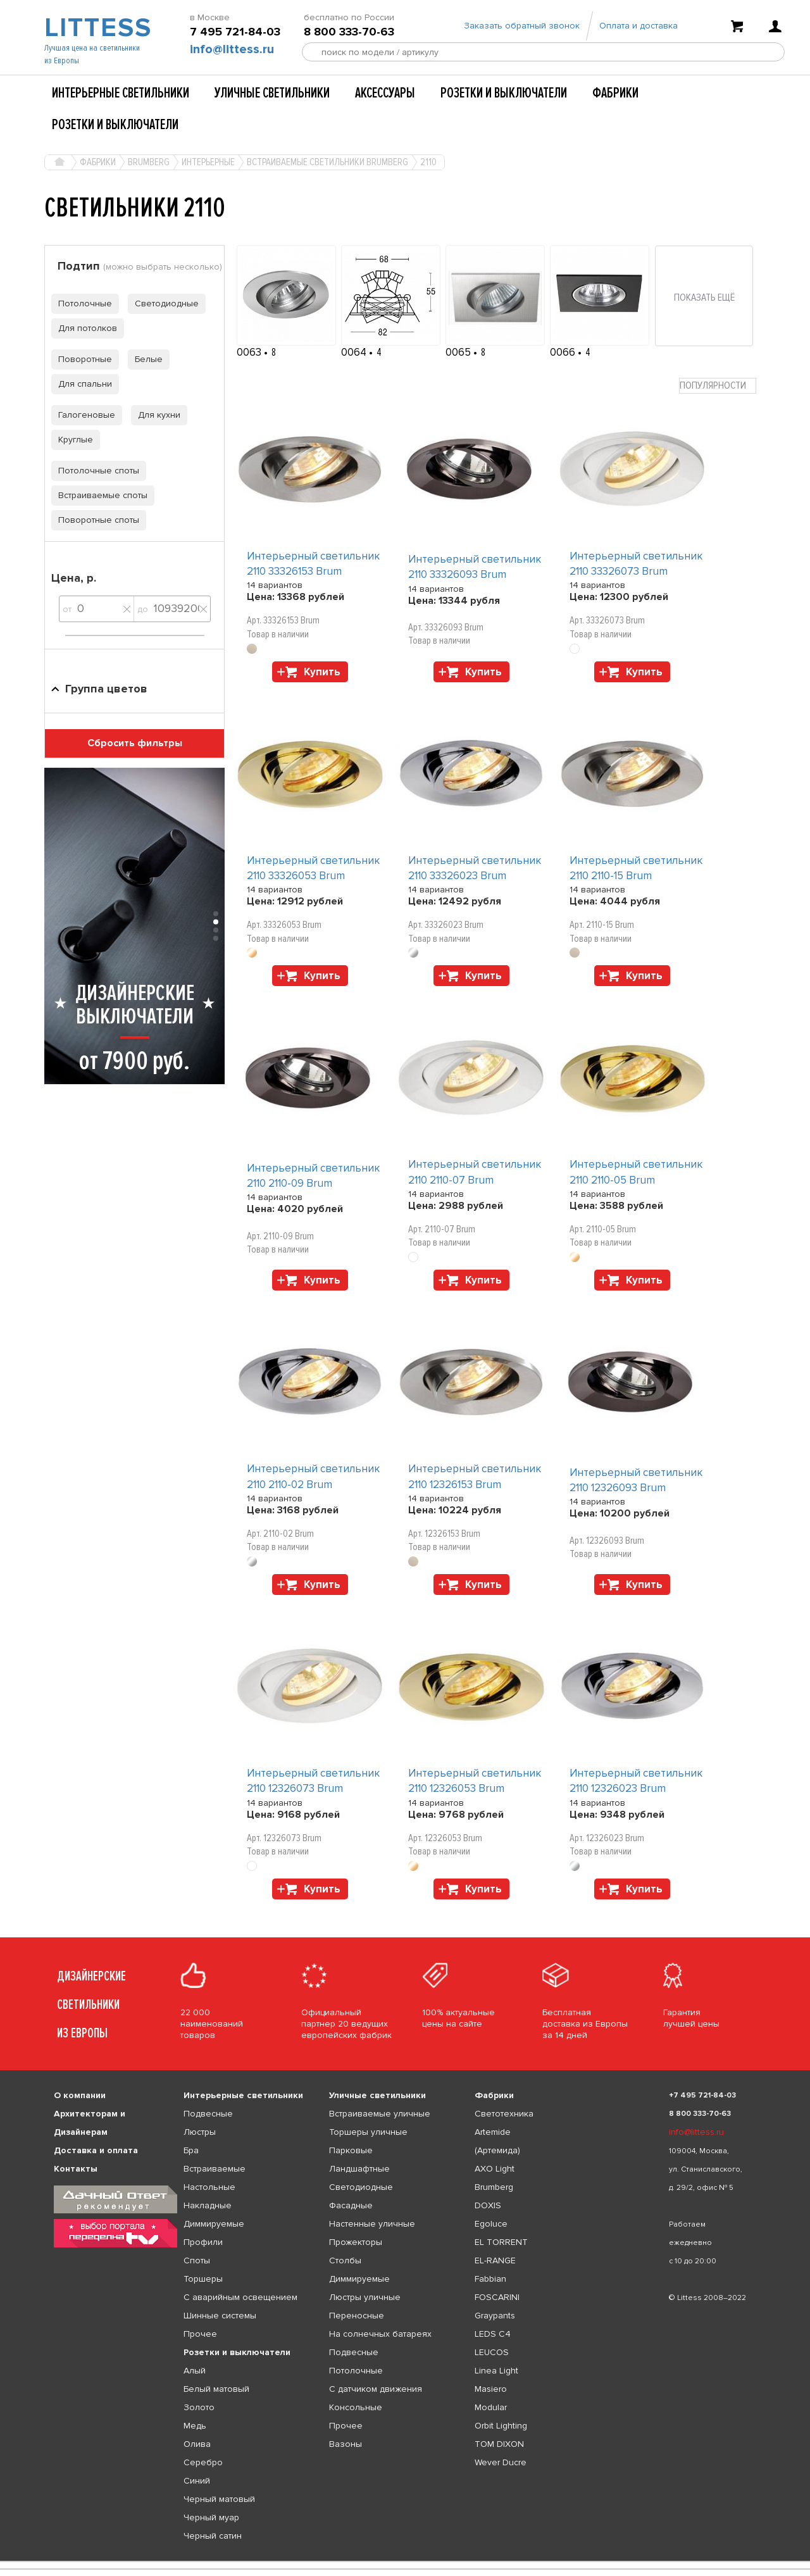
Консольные (355, 2407)
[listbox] (405, 2561)
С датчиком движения (375, 2389)
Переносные (356, 2315)
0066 (564, 352)
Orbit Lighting (501, 2425)
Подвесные (208, 2113)
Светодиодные (163, 303)
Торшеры (203, 2278)
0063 (250, 352)
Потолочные (81, 303)
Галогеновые (83, 415)
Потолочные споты (95, 470)
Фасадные (351, 2205)
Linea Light (496, 2370)
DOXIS (488, 2205)
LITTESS (96, 29)
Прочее (200, 2334)
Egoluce (491, 2223)
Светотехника (504, 2113)
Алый (195, 2370)
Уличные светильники (272, 93)
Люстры (200, 2132)
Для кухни (155, 415)
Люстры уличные (365, 2297)
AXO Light (494, 2168)
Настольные (209, 2187)
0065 (459, 352)
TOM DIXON (499, 2444)
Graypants (495, 2315)
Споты (197, 2260)
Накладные (208, 2205)
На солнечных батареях (380, 2334)
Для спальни (81, 383)
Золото (199, 2407)
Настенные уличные (372, 2223)
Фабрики (615, 93)
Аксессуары (385, 93)
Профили (203, 2242)
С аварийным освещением (240, 2297)
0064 (355, 352)
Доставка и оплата (96, 2150)
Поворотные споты (95, 520)
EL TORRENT (501, 2242)
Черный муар (211, 2517)
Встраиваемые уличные (379, 2113)
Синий (197, 2480)
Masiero (491, 2389)
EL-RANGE (495, 2260)
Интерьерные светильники (120, 93)
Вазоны (345, 2444)
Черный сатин (213, 2535)
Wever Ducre (500, 2462)
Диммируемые (214, 2223)
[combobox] (717, 386)
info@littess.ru (232, 51)
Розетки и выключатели (503, 93)
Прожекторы (355, 2242)
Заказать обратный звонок (522, 27)
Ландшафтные (359, 2168)
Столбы (345, 2260)
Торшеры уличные (368, 2132)
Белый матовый (216, 2389)
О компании (80, 2095)
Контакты (75, 2168)
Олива (197, 2444)
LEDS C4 (493, 2334)
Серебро (203, 2462)
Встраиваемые (215, 2168)
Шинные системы (220, 2315)
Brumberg (494, 2187)
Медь (195, 2425)
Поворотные (81, 359)
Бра (191, 2150)
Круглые (72, 439)
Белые (145, 359)
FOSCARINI (497, 2297)
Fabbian (490, 2278)
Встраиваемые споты (99, 495)
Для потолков (84, 328)
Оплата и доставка (638, 27)
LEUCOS (492, 2352)
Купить (322, 671)
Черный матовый (219, 2499)
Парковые (351, 2150)
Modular (491, 2407)
